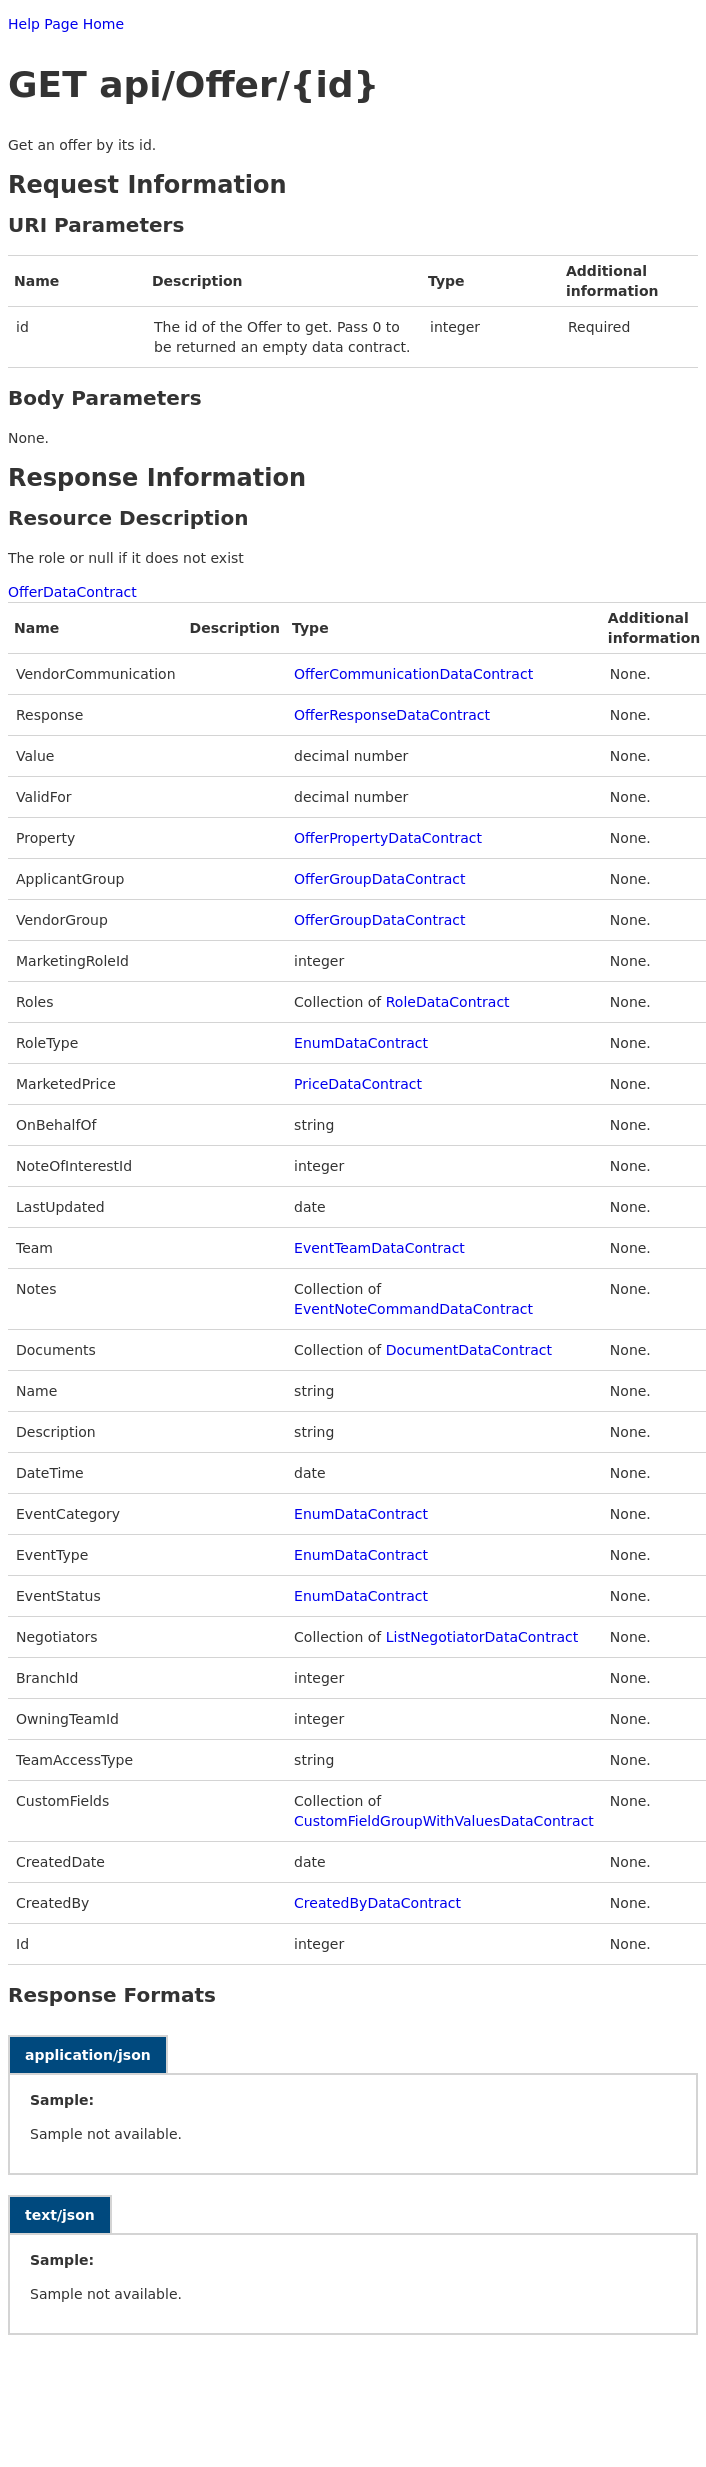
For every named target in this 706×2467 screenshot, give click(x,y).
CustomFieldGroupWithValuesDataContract (444, 1821)
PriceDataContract (358, 1084)
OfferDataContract (72, 592)
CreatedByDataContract (377, 1903)
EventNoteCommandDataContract (413, 1309)
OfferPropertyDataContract (388, 838)
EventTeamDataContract (379, 1248)
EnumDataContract (361, 1043)
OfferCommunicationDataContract (413, 674)
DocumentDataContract (469, 1350)
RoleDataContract (448, 1002)
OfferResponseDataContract (392, 715)
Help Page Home (66, 24)
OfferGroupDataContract (379, 879)
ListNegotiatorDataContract (482, 1637)
